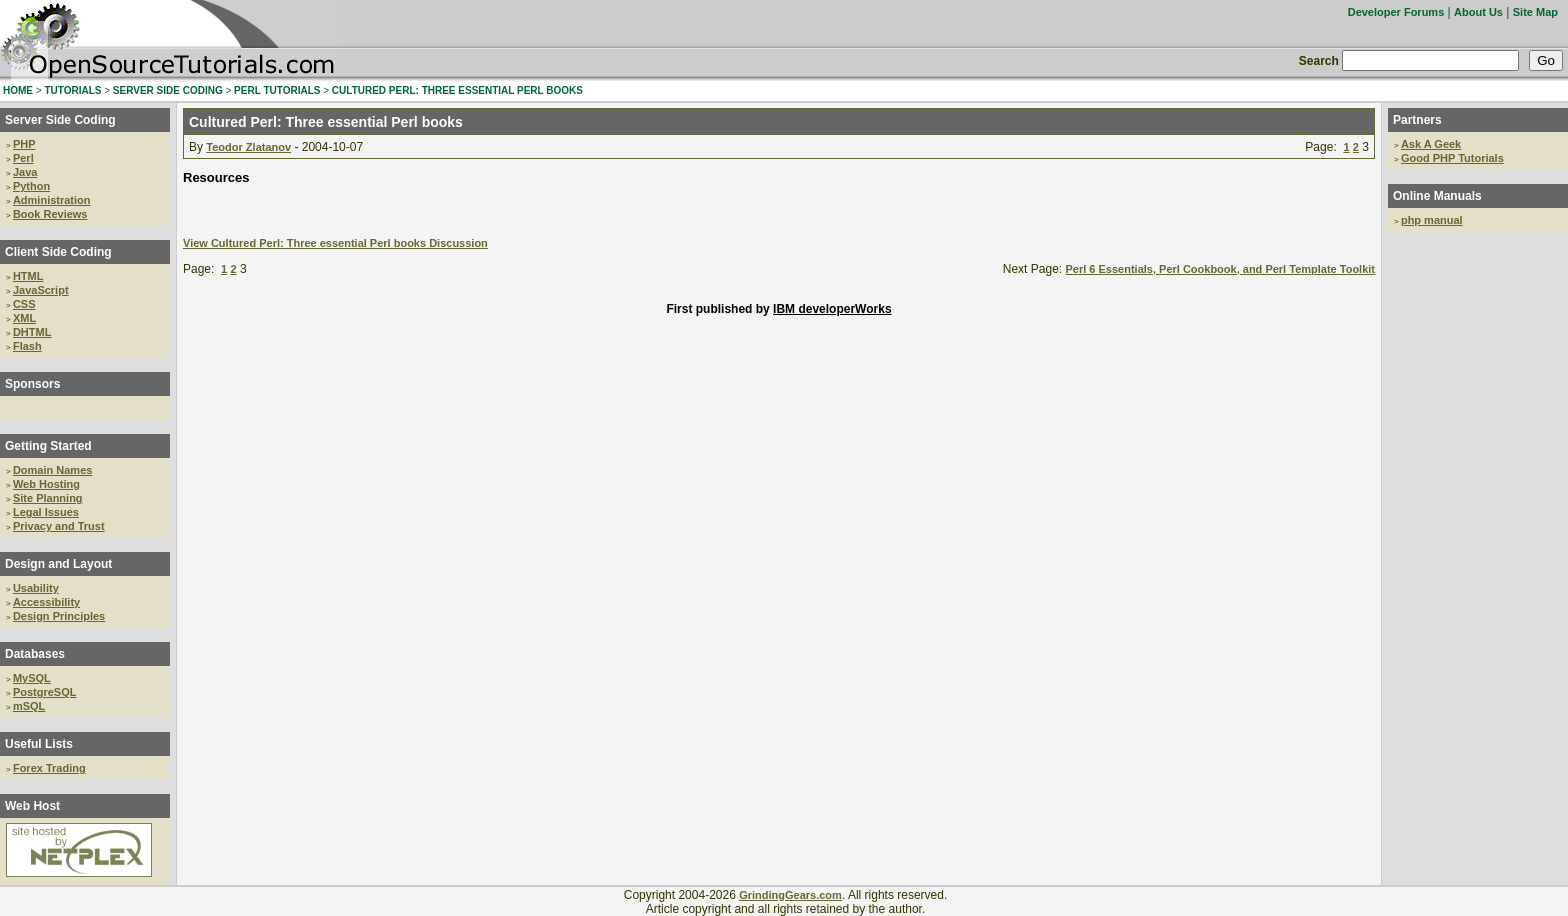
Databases (35, 654)
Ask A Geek (1431, 144)
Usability (36, 588)
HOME (18, 90)
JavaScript (41, 290)
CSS (24, 304)
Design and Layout (58, 564)
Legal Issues (46, 512)
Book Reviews (50, 214)
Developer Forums (1396, 12)
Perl (23, 158)
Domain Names (52, 470)
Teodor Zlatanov (248, 147)
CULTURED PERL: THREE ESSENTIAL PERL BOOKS (457, 90)
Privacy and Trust (59, 526)
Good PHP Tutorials (1452, 158)
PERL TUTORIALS (277, 90)
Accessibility (46, 602)
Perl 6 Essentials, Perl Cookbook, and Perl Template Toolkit (1220, 269)
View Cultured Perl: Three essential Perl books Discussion (335, 243)
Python (31, 186)
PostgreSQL (45, 692)
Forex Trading (49, 768)
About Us (1478, 12)
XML (24, 318)
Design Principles (59, 616)
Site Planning (48, 498)
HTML (28, 276)
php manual (1432, 220)
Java (25, 172)
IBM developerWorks (832, 309)
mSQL (29, 706)
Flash (27, 346)
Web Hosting (46, 484)
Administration (52, 200)
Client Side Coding (58, 252)
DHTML (32, 332)
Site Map (1535, 12)
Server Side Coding (60, 120)
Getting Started (48, 446)
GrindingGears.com (790, 895)
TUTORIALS (72, 90)
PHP (24, 144)
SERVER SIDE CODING (168, 90)
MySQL (32, 678)
